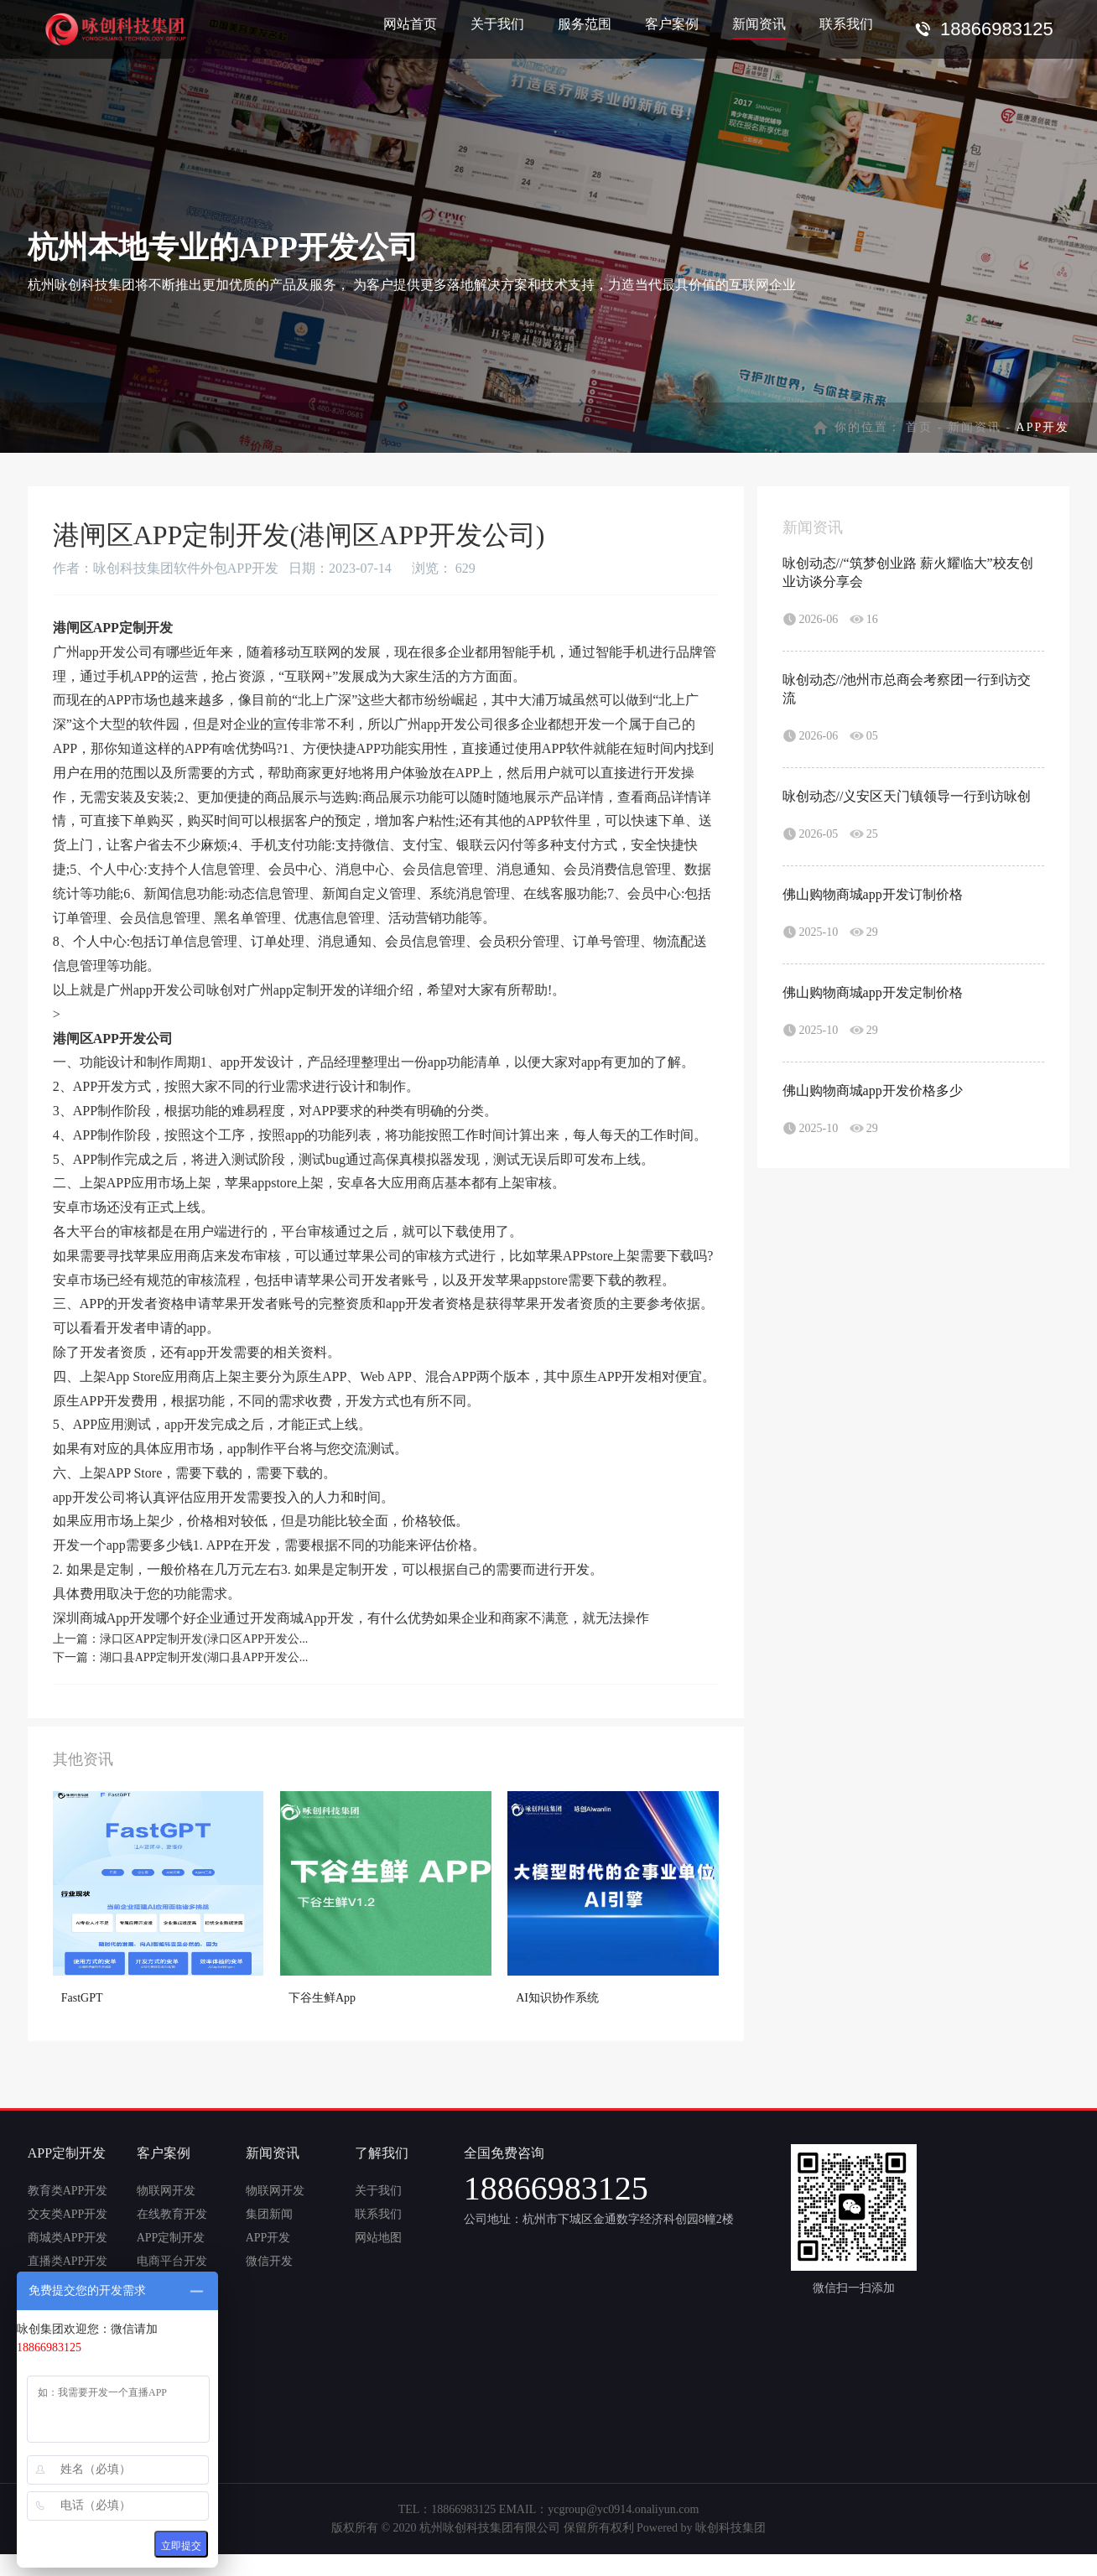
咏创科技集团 (730, 2527)
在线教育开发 (172, 2214)
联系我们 (846, 24)
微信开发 (269, 2261)
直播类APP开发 (68, 2261)
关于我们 (497, 24)
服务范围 (584, 24)
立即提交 (181, 2546)
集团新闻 (269, 2214)
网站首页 (410, 24)
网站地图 (378, 2237)
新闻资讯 (759, 24)
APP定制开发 (171, 2237)
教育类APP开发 (68, 2190)
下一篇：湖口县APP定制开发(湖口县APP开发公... (181, 1657)
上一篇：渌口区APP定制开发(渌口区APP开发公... (181, 1639)
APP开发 (268, 2237)
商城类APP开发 (68, 2237)
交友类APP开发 (68, 2214)
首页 (919, 427)
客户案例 (672, 24)
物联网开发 (166, 2190)
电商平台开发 (172, 2261)
